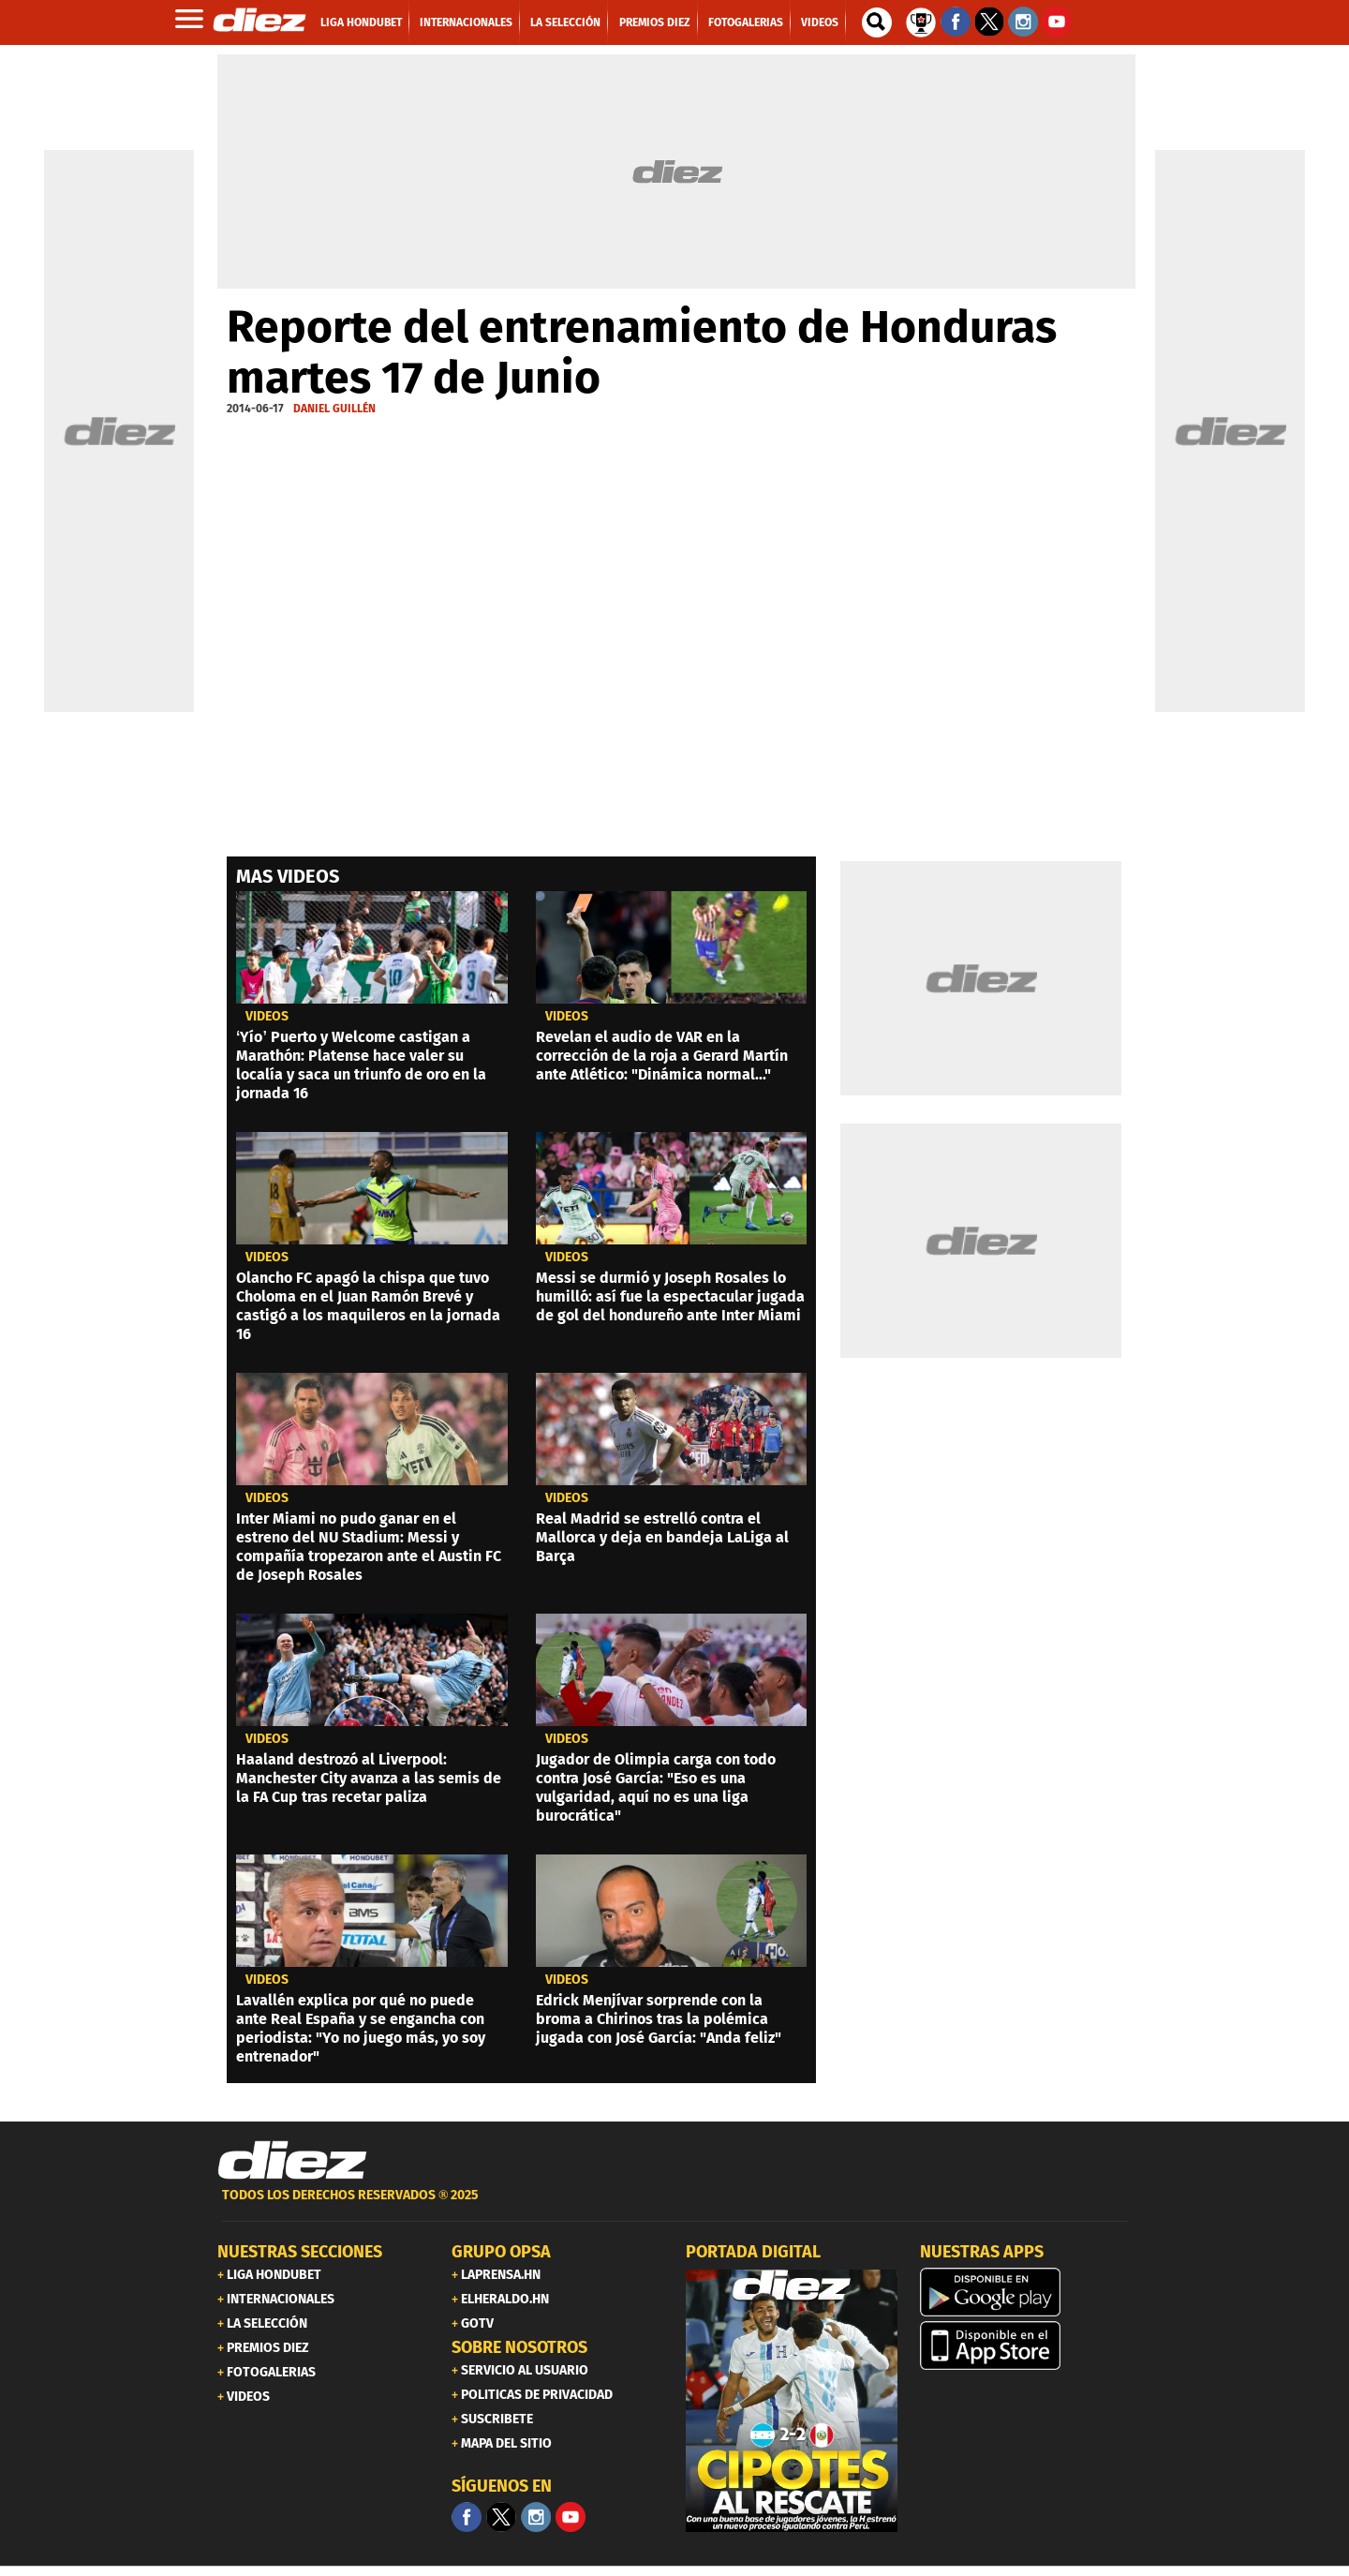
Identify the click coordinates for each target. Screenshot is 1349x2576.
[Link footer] (292, 2161)
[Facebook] (467, 2517)
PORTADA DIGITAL (753, 2251)
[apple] (1026, 2345)
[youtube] (571, 2517)
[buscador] (877, 22)
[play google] (1026, 2292)
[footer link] (674, 2205)
